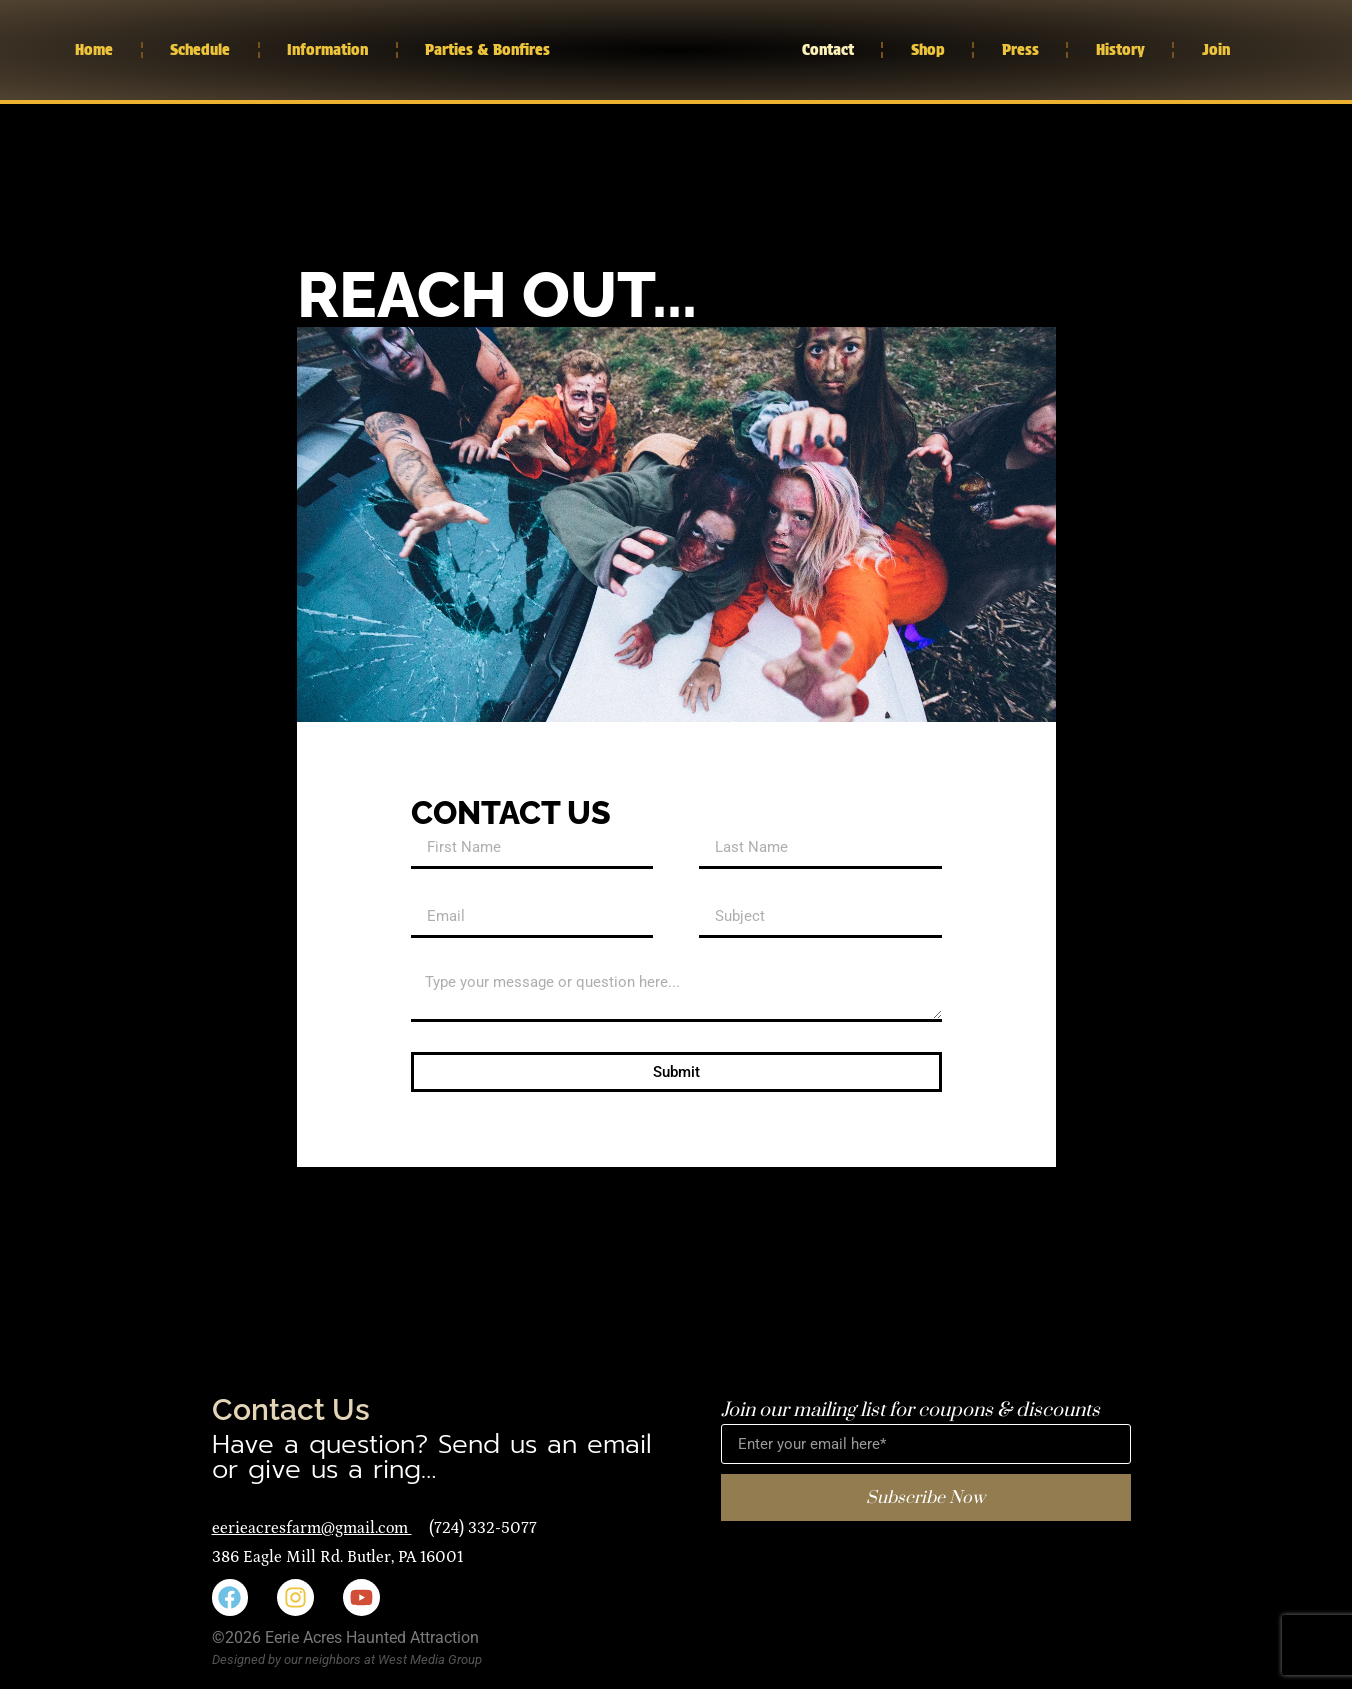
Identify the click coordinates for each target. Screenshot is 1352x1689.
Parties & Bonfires (487, 49)
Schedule (200, 49)
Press (1020, 49)
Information (327, 49)
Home (94, 49)
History (1120, 49)
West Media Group (430, 1659)
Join (1216, 49)
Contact (828, 49)
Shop (928, 49)
